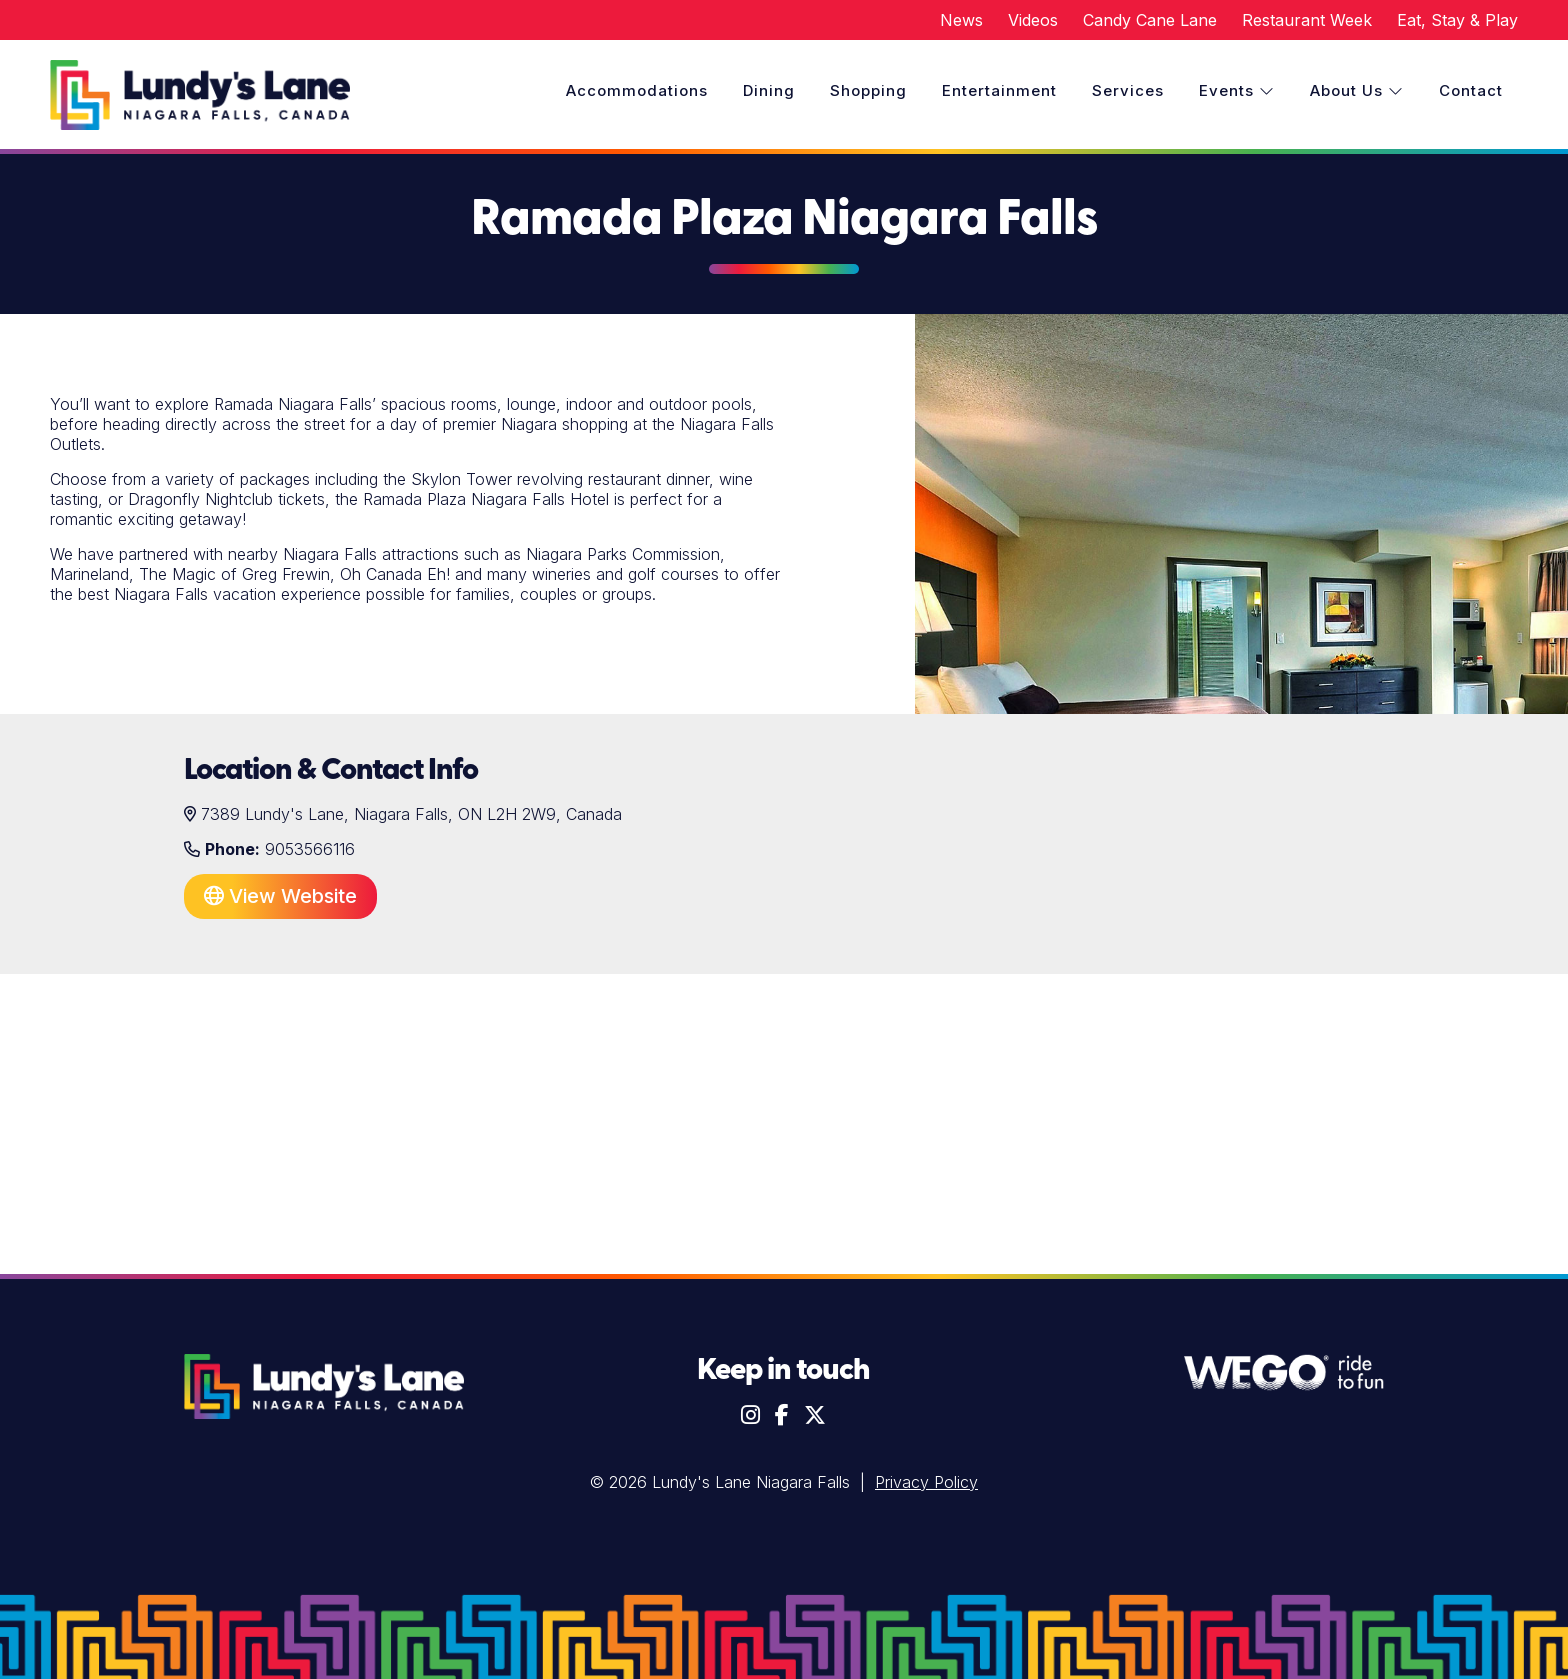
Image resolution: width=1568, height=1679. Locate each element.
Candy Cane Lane (1150, 20)
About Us (1357, 90)
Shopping (868, 90)
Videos (1033, 20)
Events (1237, 90)
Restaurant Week (1307, 20)
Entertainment (999, 90)
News (961, 20)
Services (1128, 90)
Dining (769, 90)
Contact (1471, 90)
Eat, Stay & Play (1457, 20)
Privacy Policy (926, 1482)
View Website (280, 896)
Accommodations (637, 90)
